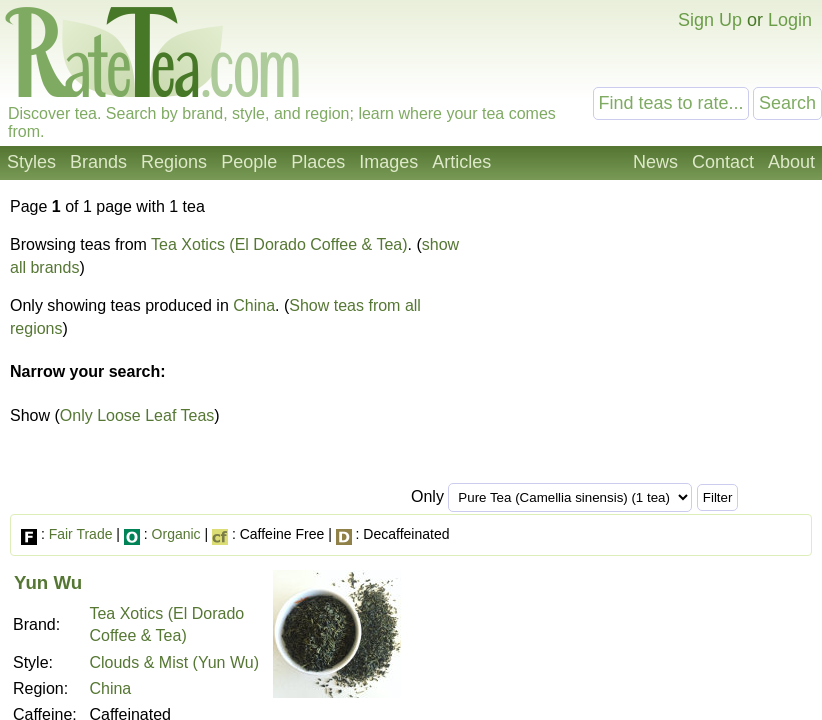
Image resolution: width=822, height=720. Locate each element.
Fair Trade (81, 534)
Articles (461, 162)
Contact (723, 162)
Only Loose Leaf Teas (137, 415)
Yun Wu (48, 582)
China (254, 305)
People (249, 162)
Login (790, 20)
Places (318, 162)
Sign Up (710, 20)
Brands (98, 162)
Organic (176, 534)
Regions (174, 162)
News (655, 162)
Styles (31, 162)
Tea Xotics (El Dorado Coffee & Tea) (279, 244)
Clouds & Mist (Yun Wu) (174, 662)
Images (388, 162)
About (791, 162)
